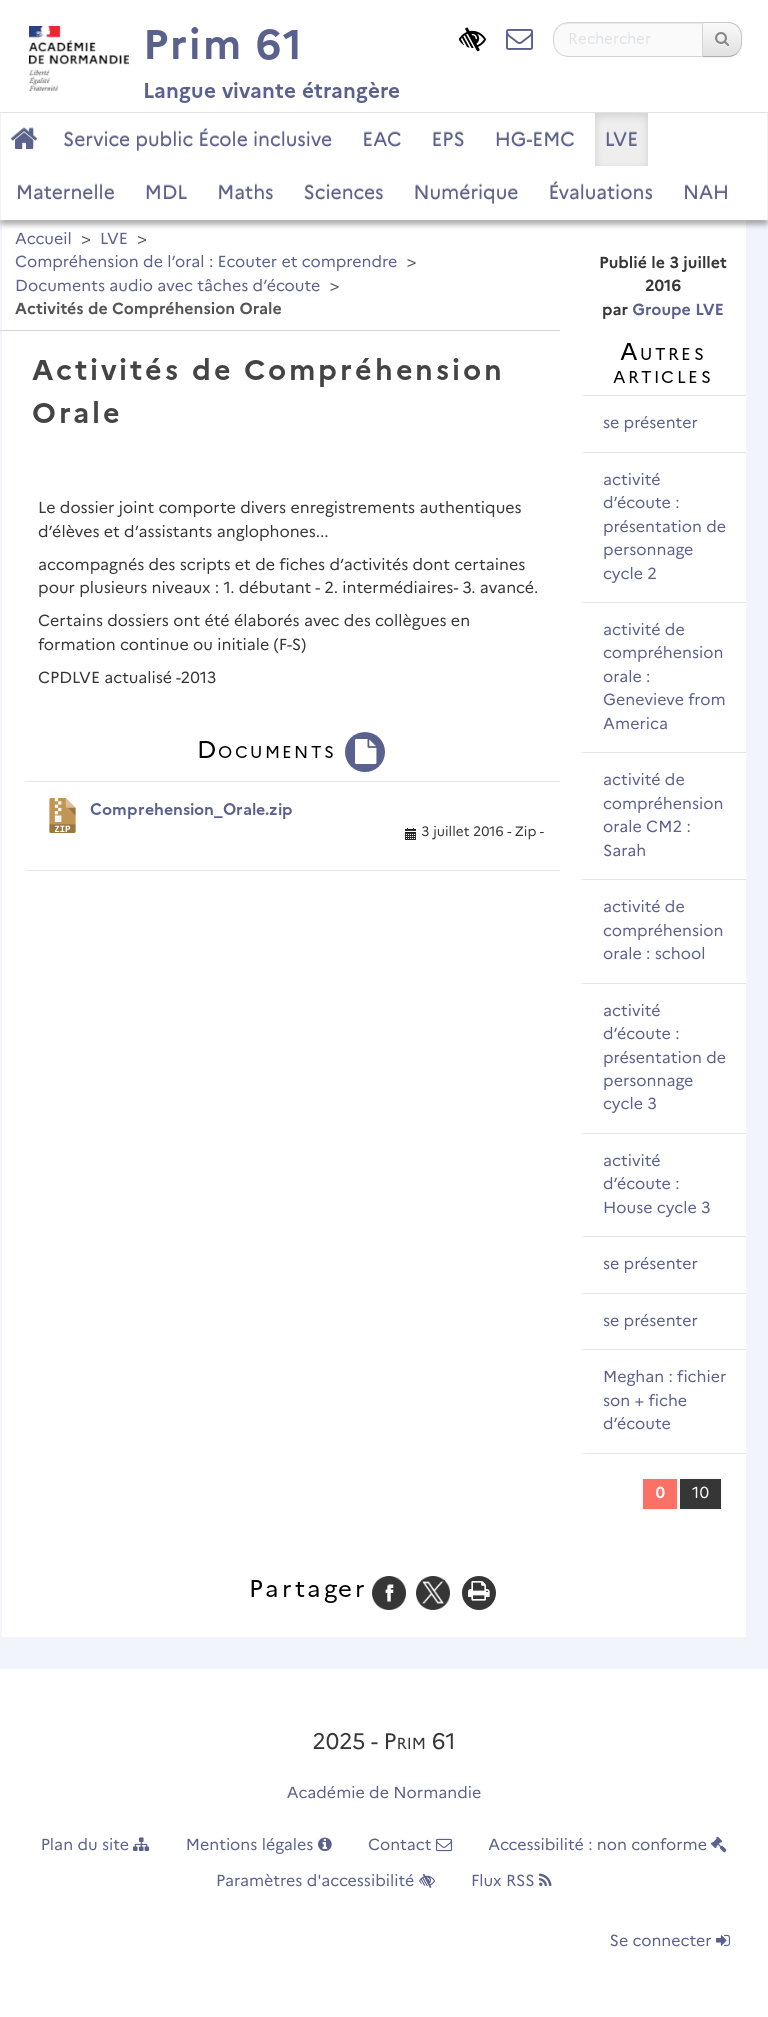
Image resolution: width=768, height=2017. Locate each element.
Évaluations (600, 192)
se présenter (650, 423)
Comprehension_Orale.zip (191, 809)
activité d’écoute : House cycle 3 (657, 1185)
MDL (166, 192)
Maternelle (65, 192)
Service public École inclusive (197, 139)
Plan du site (95, 1845)
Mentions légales (259, 1845)
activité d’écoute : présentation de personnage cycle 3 (664, 1058)
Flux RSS (511, 1881)
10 (700, 1493)
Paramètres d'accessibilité (325, 1881)
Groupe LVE (678, 310)
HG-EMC (535, 139)
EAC (381, 139)
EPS (448, 139)
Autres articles (663, 363)
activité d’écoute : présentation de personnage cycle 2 (664, 527)
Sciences (344, 192)
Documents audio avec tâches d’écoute (167, 286)
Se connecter (670, 1941)
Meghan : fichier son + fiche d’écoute (664, 1401)
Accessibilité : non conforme (607, 1845)
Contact (410, 1845)
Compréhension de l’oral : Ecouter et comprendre (206, 262)
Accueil (43, 239)
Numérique (466, 192)
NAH (706, 192)
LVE (621, 139)
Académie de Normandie (384, 1793)
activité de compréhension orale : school (663, 931)
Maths (245, 192)
